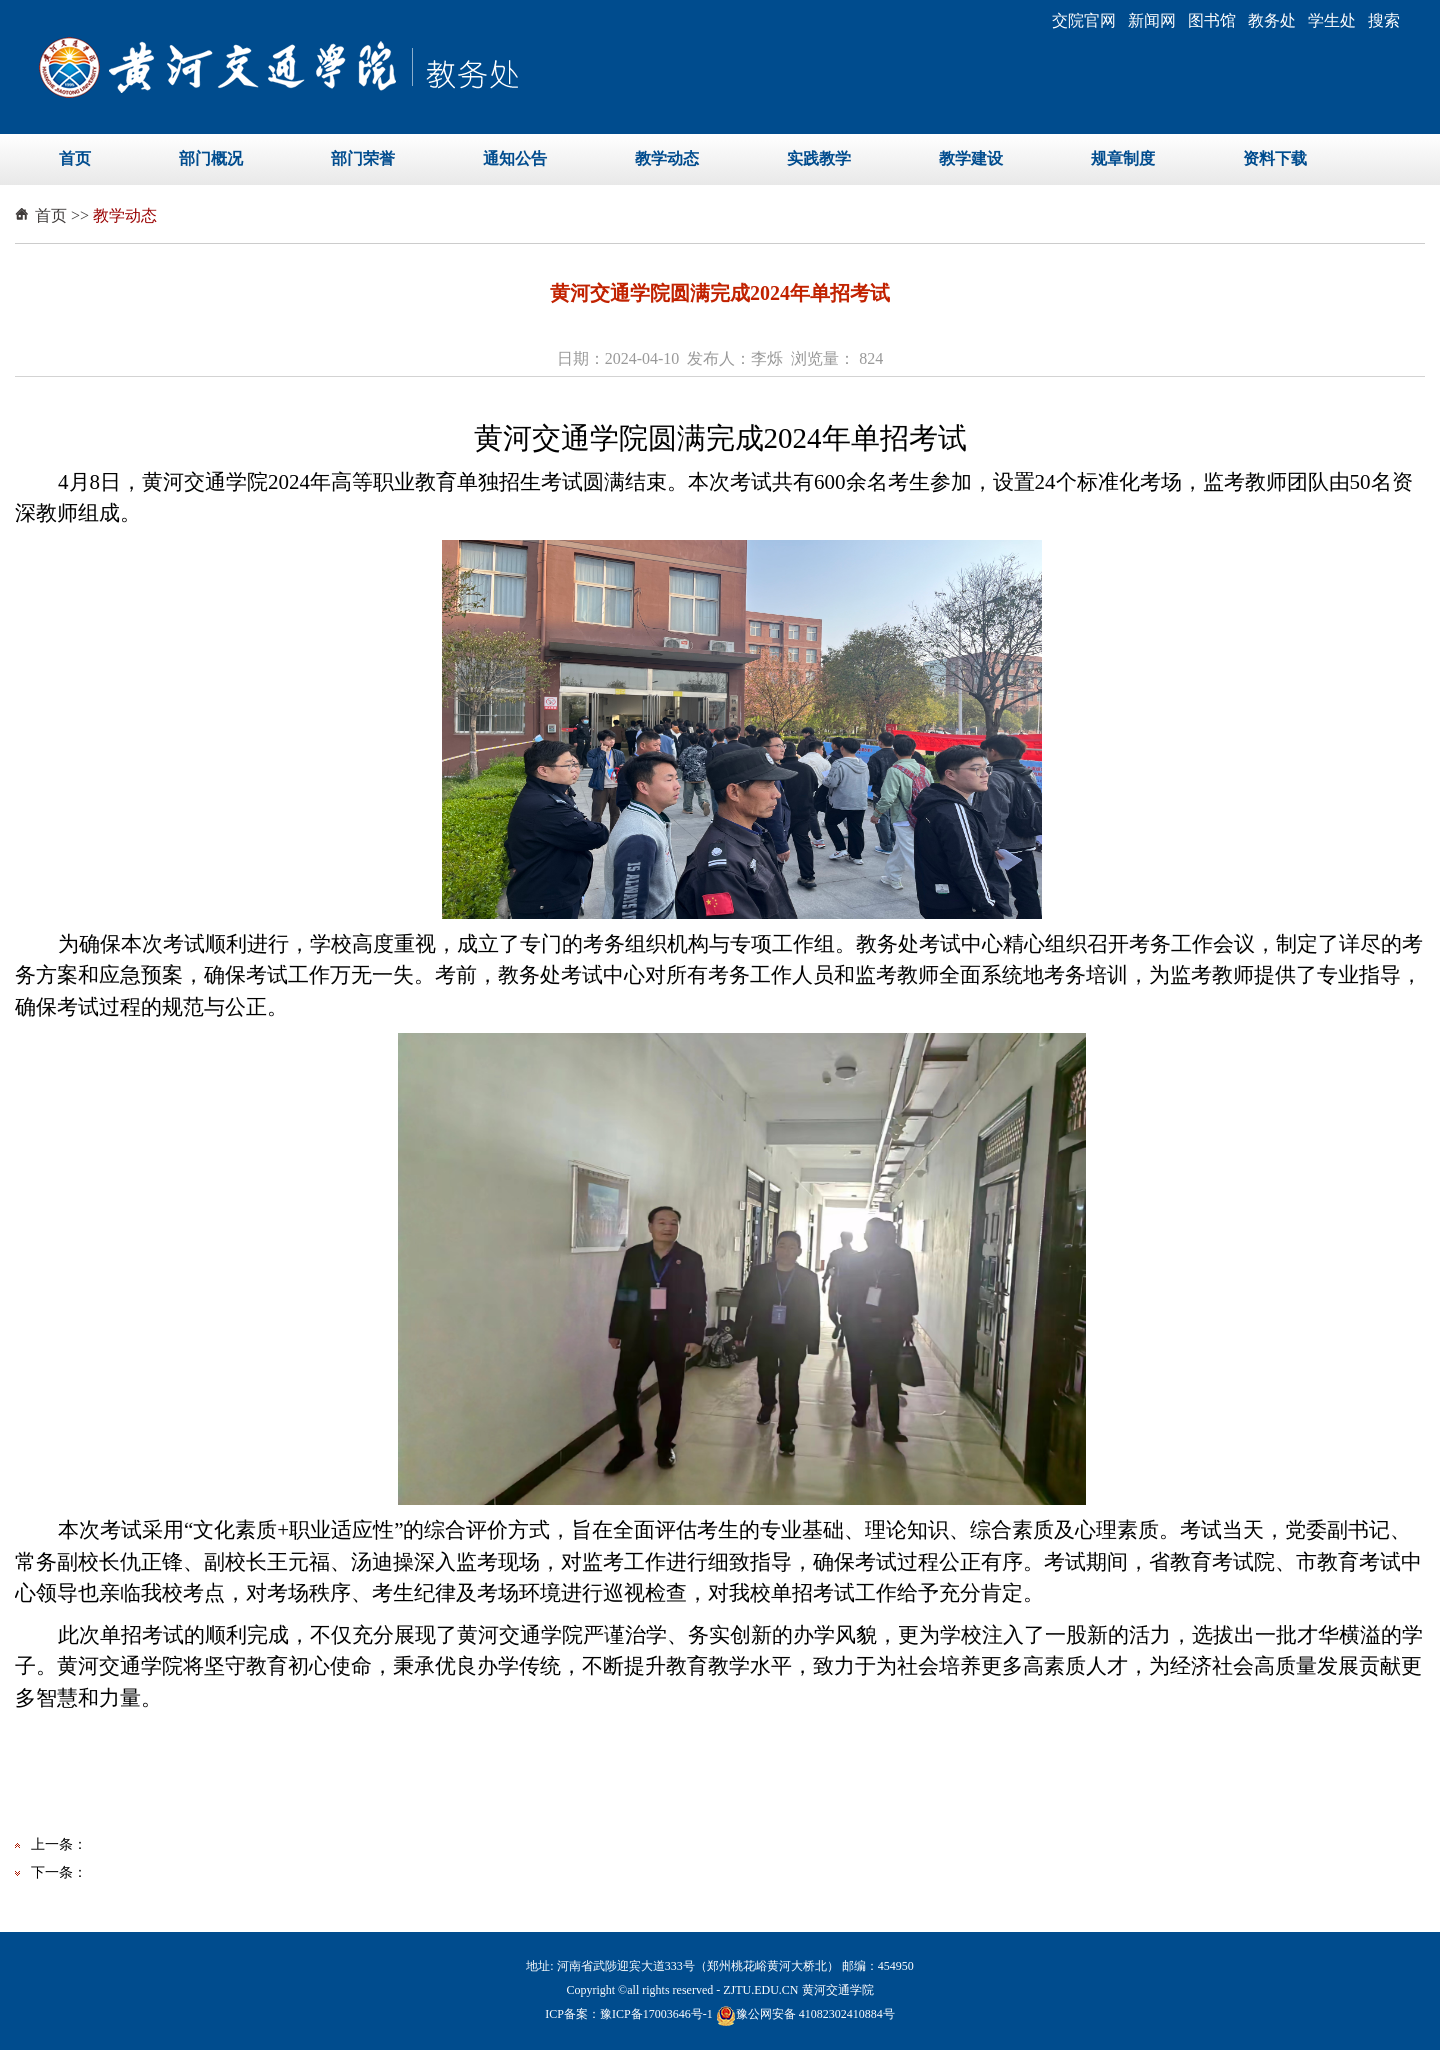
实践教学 (819, 158)
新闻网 (1152, 20)
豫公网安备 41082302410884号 (805, 2014)
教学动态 (667, 158)
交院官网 (1084, 20)
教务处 (1272, 20)
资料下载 (1275, 158)
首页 (75, 158)
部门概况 (211, 158)
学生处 (1332, 20)
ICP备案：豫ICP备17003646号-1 (628, 2014)
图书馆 (1212, 20)
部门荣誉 (363, 158)
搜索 (1384, 20)
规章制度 (1123, 158)
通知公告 (515, 158)
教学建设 (971, 158)
